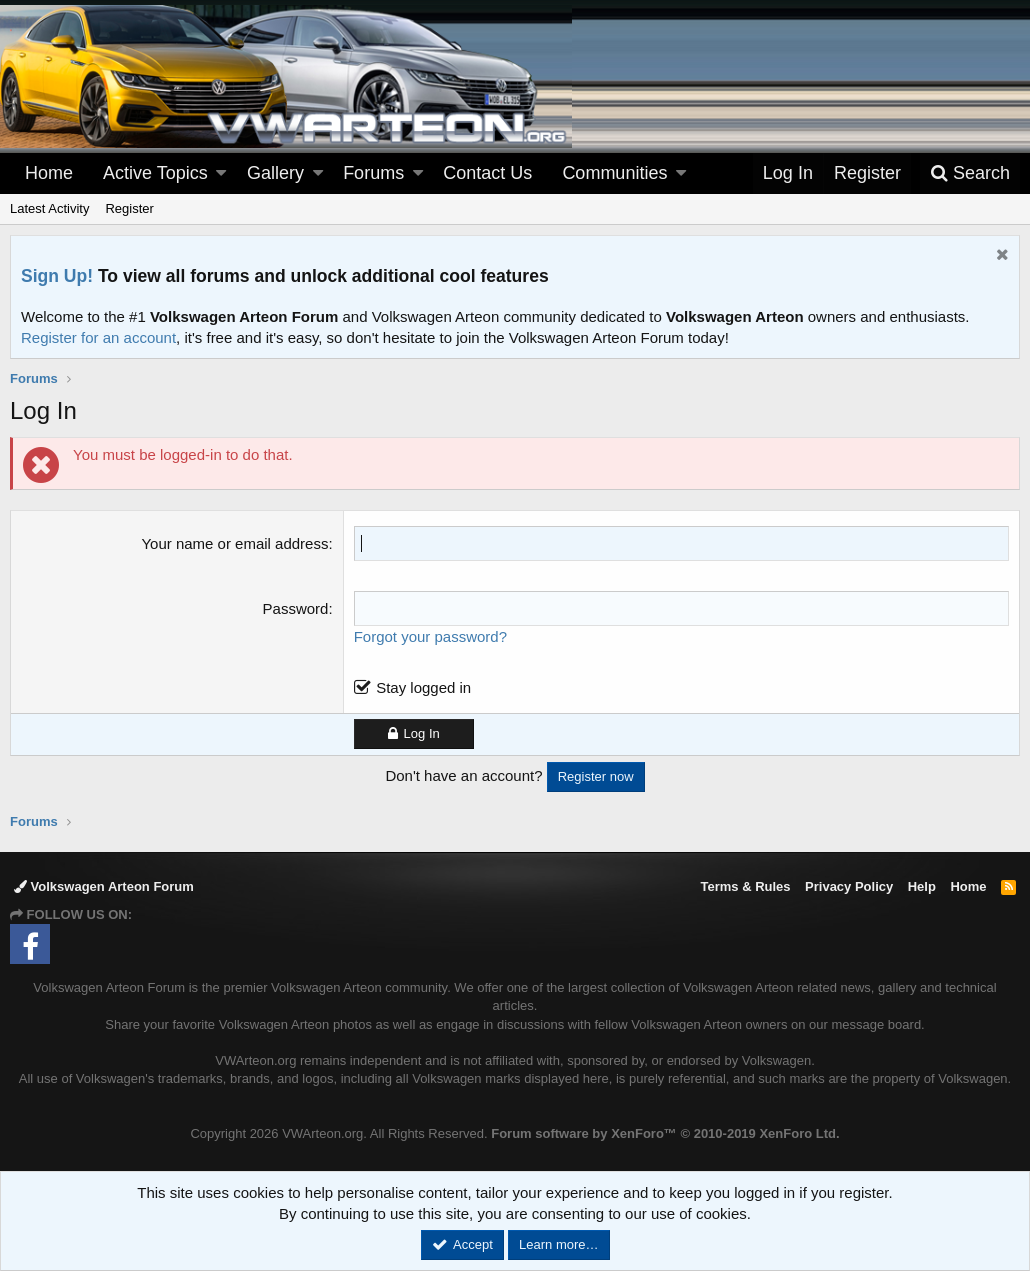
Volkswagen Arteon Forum (104, 886)
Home (49, 173)
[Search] (970, 173)
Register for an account (98, 337)
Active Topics (155, 173)
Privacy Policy (849, 886)
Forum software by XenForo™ (665, 1133)
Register (129, 208)
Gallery (275, 173)
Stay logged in (423, 687)
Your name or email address (234, 543)
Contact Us (487, 173)
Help (922, 886)
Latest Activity (49, 208)
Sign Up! (57, 276)
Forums (373, 173)
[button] (221, 173)
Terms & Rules (745, 886)
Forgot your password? (430, 636)
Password (296, 608)
